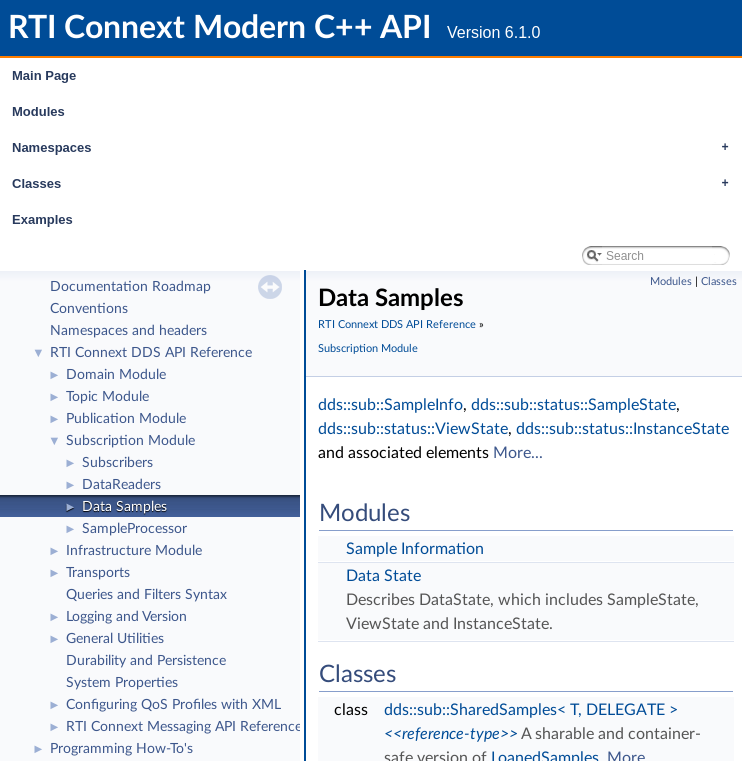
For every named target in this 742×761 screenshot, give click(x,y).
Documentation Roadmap (130, 287)
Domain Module (116, 375)
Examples (42, 219)
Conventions (89, 309)
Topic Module (107, 397)
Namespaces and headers (128, 331)
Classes (375, 184)
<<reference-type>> (451, 734)
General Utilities (115, 639)
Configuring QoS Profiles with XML (173, 705)
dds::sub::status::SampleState (573, 405)
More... (518, 453)
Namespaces (375, 148)
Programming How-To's (121, 749)
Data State (383, 576)
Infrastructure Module (134, 551)
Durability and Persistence (146, 661)
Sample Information (415, 549)
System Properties (122, 683)
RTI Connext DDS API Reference (151, 353)
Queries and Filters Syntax (146, 595)
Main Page (44, 75)
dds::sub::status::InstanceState (622, 429)
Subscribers (117, 463)
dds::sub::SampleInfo (390, 405)
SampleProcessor (134, 529)
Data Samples (124, 507)
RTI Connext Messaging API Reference (184, 727)
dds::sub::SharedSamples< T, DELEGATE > (531, 710)
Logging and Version (126, 617)
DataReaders (121, 485)
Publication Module (126, 419)
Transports (98, 573)
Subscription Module (130, 441)
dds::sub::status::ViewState (413, 429)
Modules (38, 111)
